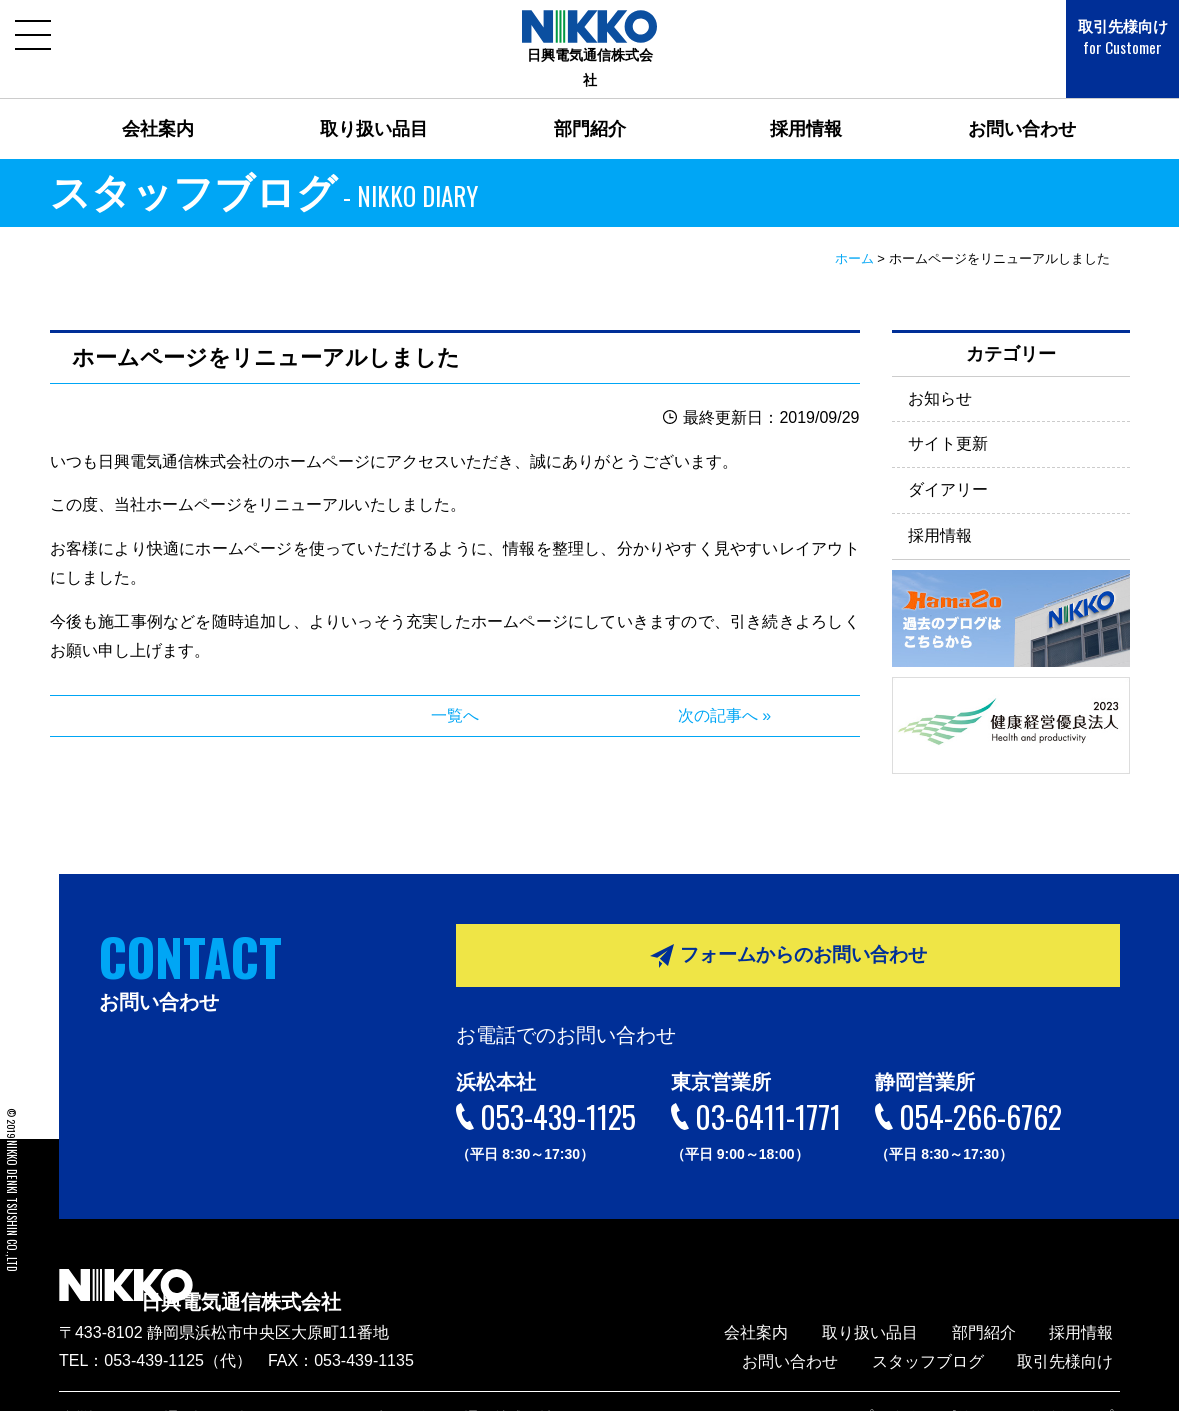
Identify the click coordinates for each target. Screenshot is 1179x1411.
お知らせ (940, 372)
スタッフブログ (948, 1331)
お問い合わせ (1022, 104)
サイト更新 (948, 418)
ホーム (854, 233)
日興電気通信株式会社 (299, 1265)
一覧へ (455, 690)
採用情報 (806, 104)
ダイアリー (948, 464)
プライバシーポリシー (960, 1386)
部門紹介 (590, 104)
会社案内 (158, 104)
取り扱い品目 (374, 104)
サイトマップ (1081, 1386)
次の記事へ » (724, 690)
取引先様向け (1109, 37)
